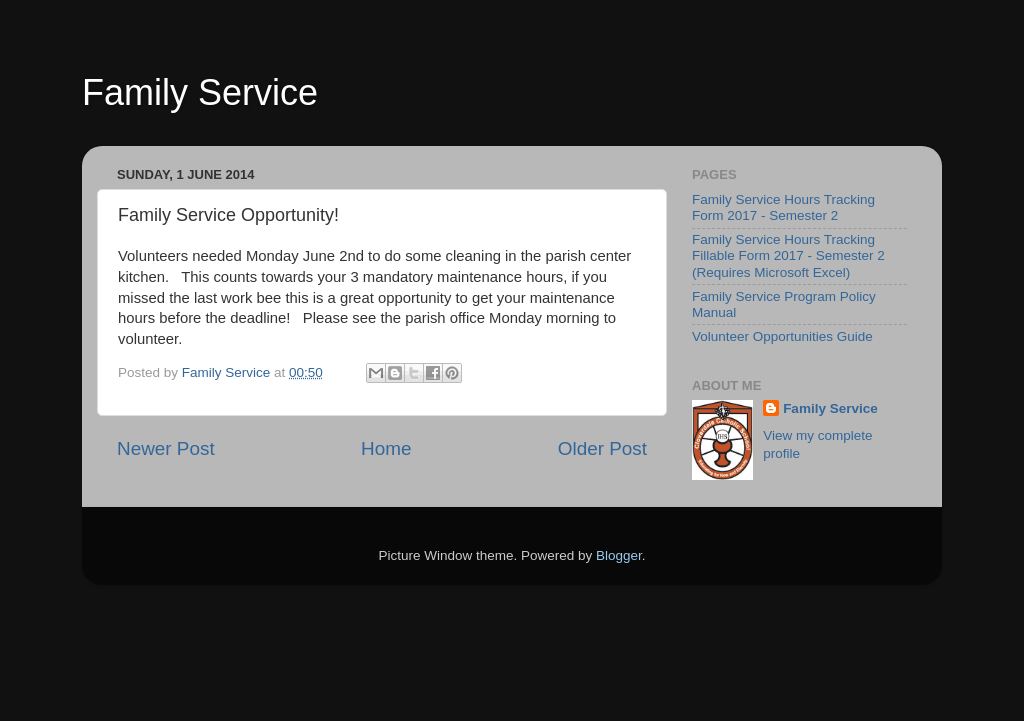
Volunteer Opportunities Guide (782, 336)
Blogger (619, 555)
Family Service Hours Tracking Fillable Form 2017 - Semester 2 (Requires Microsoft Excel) (788, 255)
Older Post (602, 448)
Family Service (200, 92)
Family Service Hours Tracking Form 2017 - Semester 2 (783, 207)
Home (386, 448)
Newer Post (166, 448)
